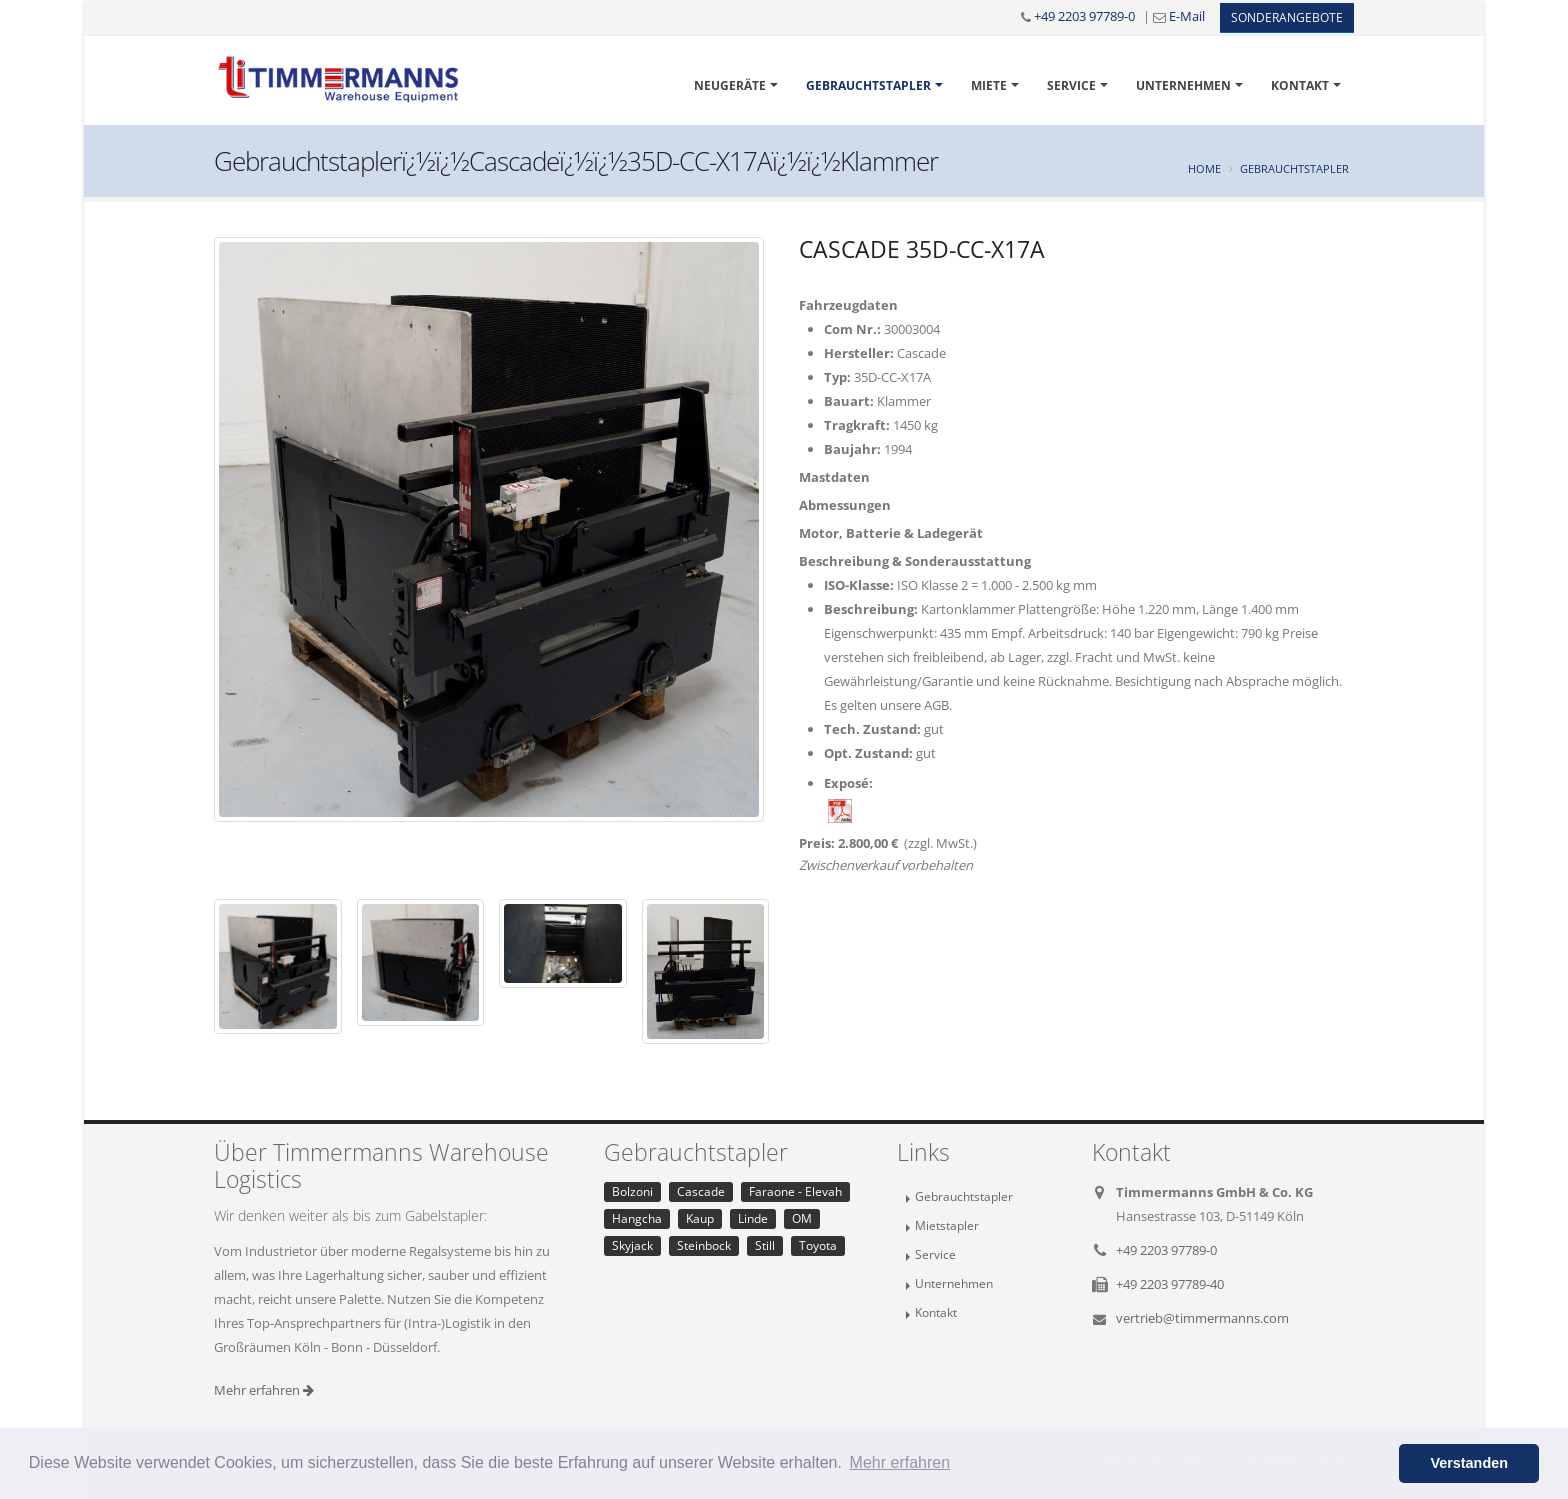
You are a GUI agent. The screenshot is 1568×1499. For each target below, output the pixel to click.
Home (1204, 168)
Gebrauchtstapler (868, 85)
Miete (989, 85)
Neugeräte (730, 85)
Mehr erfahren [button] (900, 1462)
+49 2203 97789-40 (1170, 1284)
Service (1071, 85)
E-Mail (1187, 16)
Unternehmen (1183, 85)
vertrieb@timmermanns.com (1202, 1318)
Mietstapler (947, 1225)
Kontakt (1300, 85)
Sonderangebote (1287, 17)
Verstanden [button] (1469, 1463)
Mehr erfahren (264, 1390)
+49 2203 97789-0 (1084, 16)
